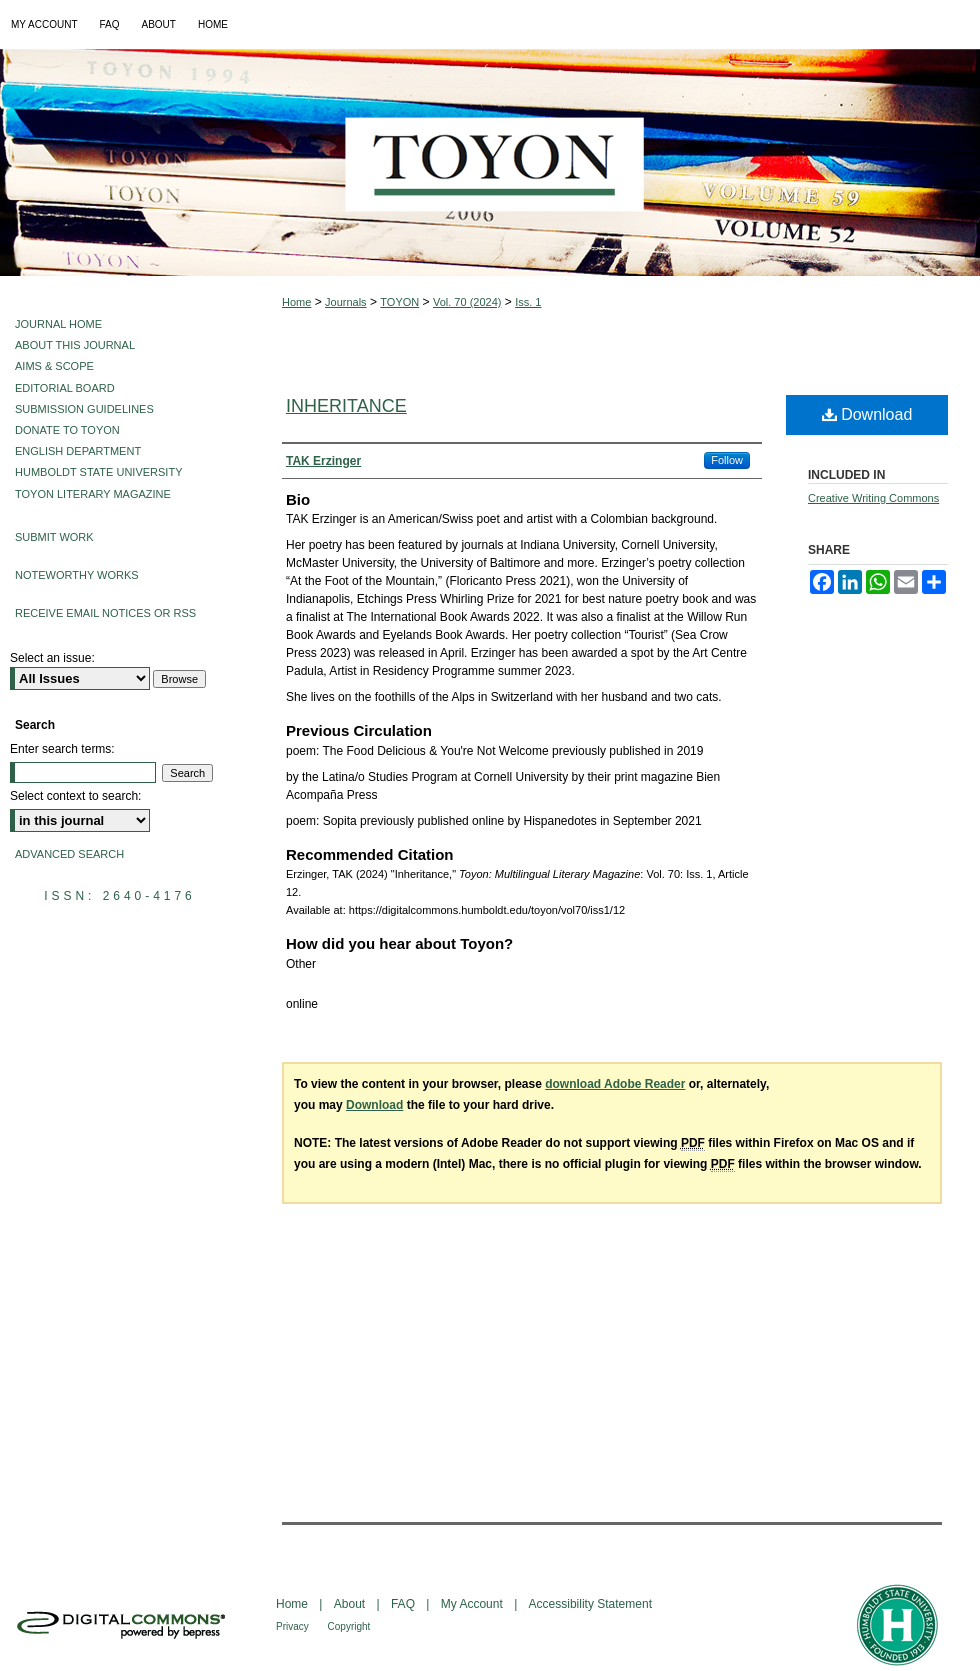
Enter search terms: (62, 749)
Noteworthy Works (77, 575)
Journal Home (58, 324)
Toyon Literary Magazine (93, 494)
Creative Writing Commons (873, 498)
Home (296, 302)
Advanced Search (69, 854)
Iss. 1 (528, 302)
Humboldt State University (98, 472)
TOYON (399, 302)
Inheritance (346, 406)
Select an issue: (52, 658)
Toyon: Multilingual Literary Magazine (490, 162)
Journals (346, 302)
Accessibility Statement (590, 1604)
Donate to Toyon (67, 430)
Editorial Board (65, 388)
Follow (727, 460)
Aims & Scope (54, 366)
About (351, 1604)
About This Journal (75, 345)
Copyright (349, 1626)
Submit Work (54, 537)
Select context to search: (75, 796)
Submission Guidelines (84, 409)
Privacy (294, 1626)
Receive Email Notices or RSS (105, 613)
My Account (473, 1604)
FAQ (404, 1604)
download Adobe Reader (615, 1084)
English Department (78, 451)
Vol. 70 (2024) (467, 302)
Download (867, 414)
